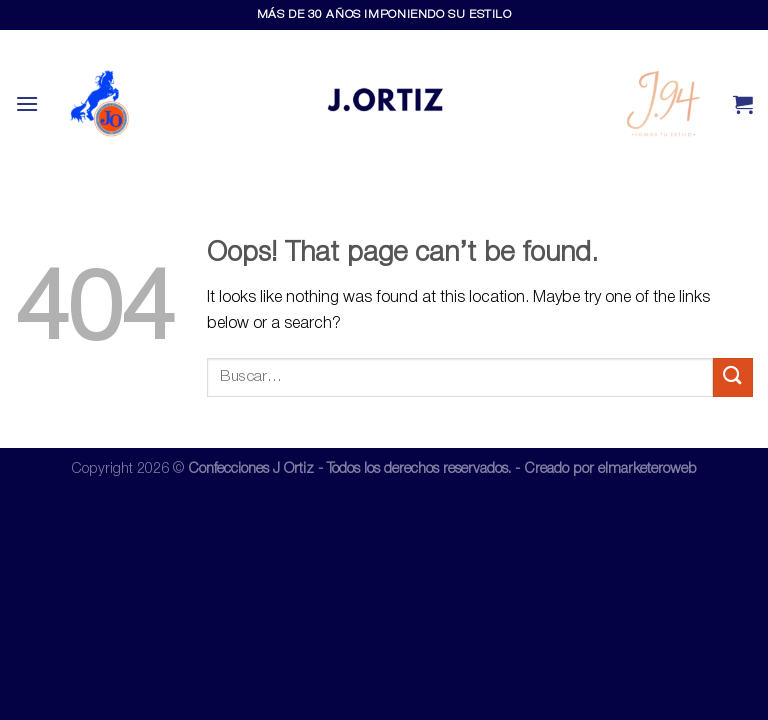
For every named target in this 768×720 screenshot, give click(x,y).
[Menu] (27, 103)
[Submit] (733, 377)
